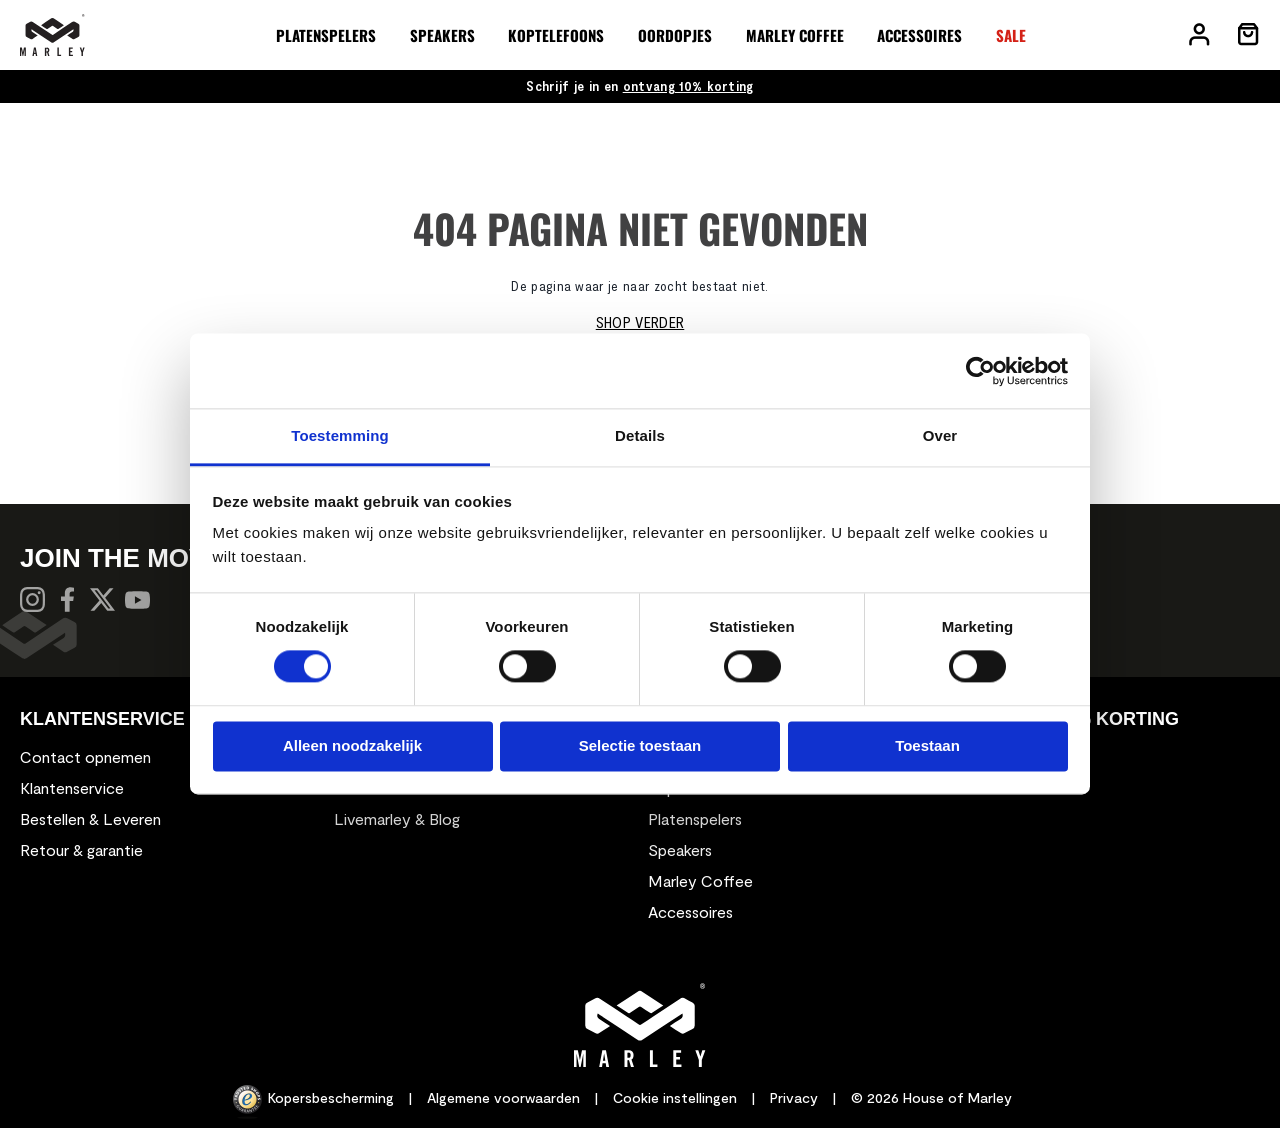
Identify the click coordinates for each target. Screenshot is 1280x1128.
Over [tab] (940, 435)
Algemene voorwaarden (503, 1097)
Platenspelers (695, 818)
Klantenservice (72, 787)
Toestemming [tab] (340, 435)
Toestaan (927, 745)
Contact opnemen (85, 756)
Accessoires (690, 911)
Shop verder (640, 321)
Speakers (680, 849)
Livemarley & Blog (397, 818)
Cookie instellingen (675, 1097)
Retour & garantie (81, 849)
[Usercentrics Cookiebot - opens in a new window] (980, 371)
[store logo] (52, 35)
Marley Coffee (700, 880)
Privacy (794, 1097)
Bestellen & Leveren (90, 818)
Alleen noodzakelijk (352, 745)
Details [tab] (640, 435)
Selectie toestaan (640, 745)
